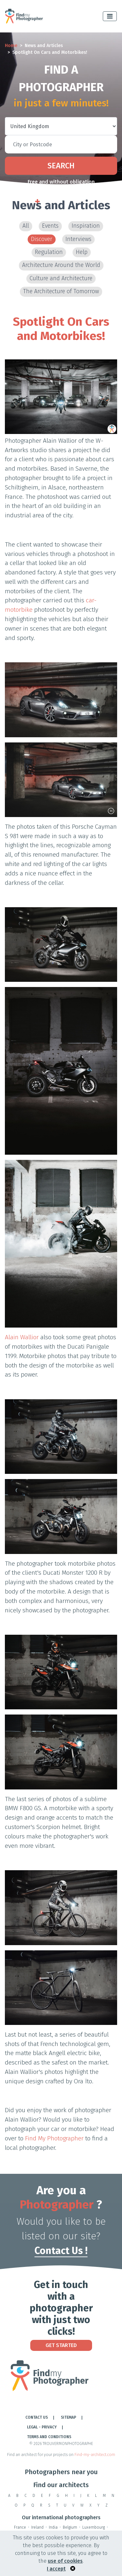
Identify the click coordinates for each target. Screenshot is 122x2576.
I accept (56, 2569)
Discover (41, 239)
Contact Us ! (61, 2251)
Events (50, 226)
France (20, 2527)
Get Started (61, 2345)
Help (82, 252)
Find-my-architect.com (95, 2454)
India (53, 2527)
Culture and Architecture (61, 278)
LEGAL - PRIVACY (42, 2427)
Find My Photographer (54, 2138)
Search (61, 165)
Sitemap (68, 2417)
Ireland (37, 2527)
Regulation (49, 252)
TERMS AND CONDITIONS (49, 2437)
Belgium (70, 2527)
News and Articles (44, 45)
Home (11, 45)
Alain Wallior (22, 1337)
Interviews (78, 239)
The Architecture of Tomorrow (61, 291)
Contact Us (36, 2417)
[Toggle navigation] (110, 16)
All (25, 226)
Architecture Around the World (61, 265)
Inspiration (86, 226)
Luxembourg (93, 2527)
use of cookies (65, 2561)
